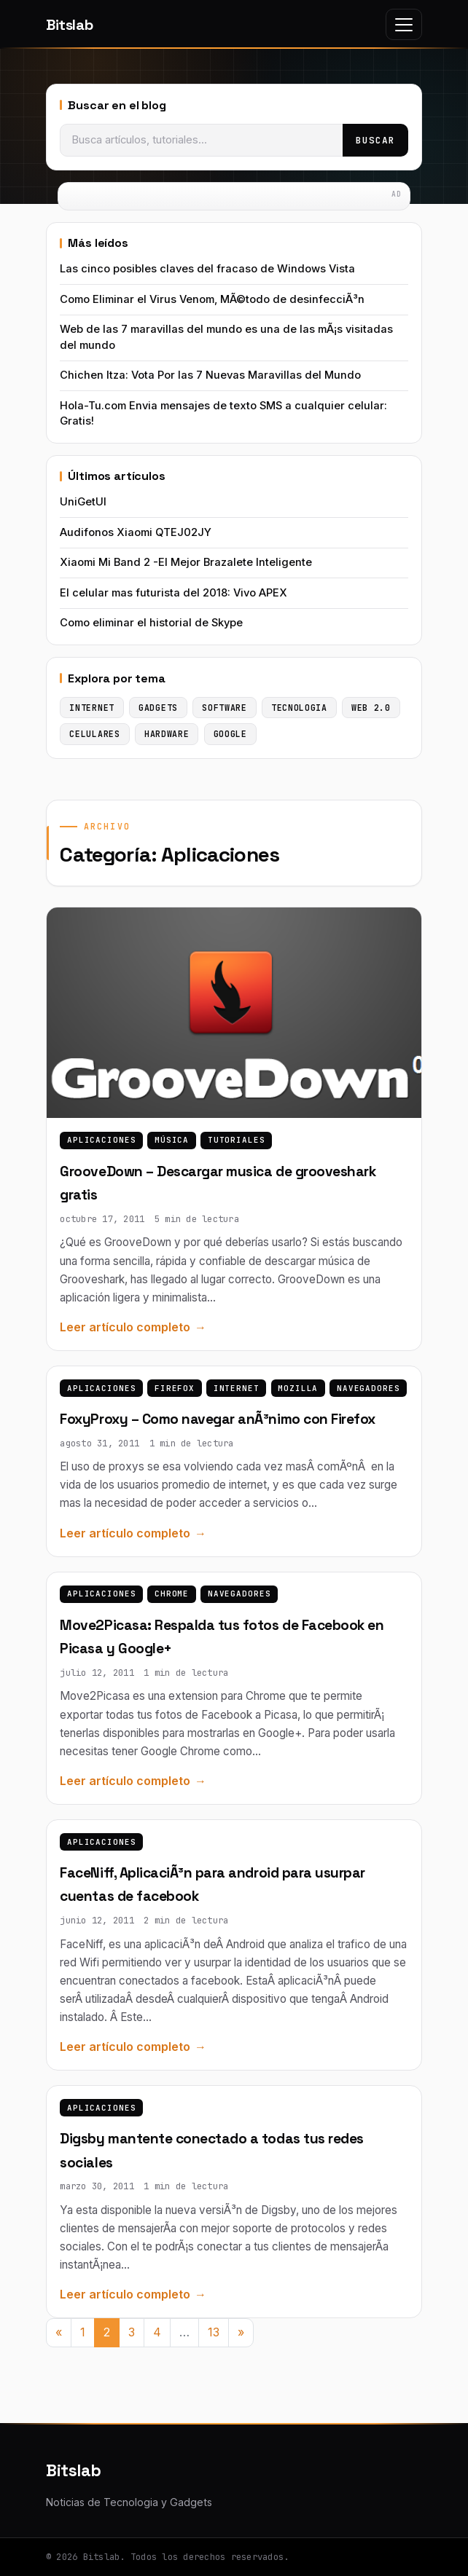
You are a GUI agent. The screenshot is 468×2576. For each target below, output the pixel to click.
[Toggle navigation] (404, 24)
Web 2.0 (371, 707)
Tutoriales (236, 1140)
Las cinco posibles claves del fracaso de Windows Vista (207, 268)
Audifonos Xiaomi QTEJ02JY (135, 532)
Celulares (94, 733)
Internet (237, 1388)
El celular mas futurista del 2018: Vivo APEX (173, 592)
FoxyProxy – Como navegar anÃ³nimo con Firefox (217, 1419)
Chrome (172, 1593)
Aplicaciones (101, 1140)
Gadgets (158, 707)
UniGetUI (83, 501)
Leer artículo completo (125, 1327)
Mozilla (298, 1388)
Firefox (175, 1388)
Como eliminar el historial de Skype (151, 622)
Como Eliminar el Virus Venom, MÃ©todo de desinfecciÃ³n (212, 299)
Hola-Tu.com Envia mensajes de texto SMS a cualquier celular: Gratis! (223, 413)
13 (213, 2332)
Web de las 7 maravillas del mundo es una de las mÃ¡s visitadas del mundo (226, 337)
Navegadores (368, 1388)
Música (172, 1140)
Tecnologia (299, 707)
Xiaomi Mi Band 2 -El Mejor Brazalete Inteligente (186, 562)
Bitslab (69, 24)
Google (230, 733)
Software (224, 707)
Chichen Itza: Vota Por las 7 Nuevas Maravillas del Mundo (210, 375)
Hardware (167, 733)
